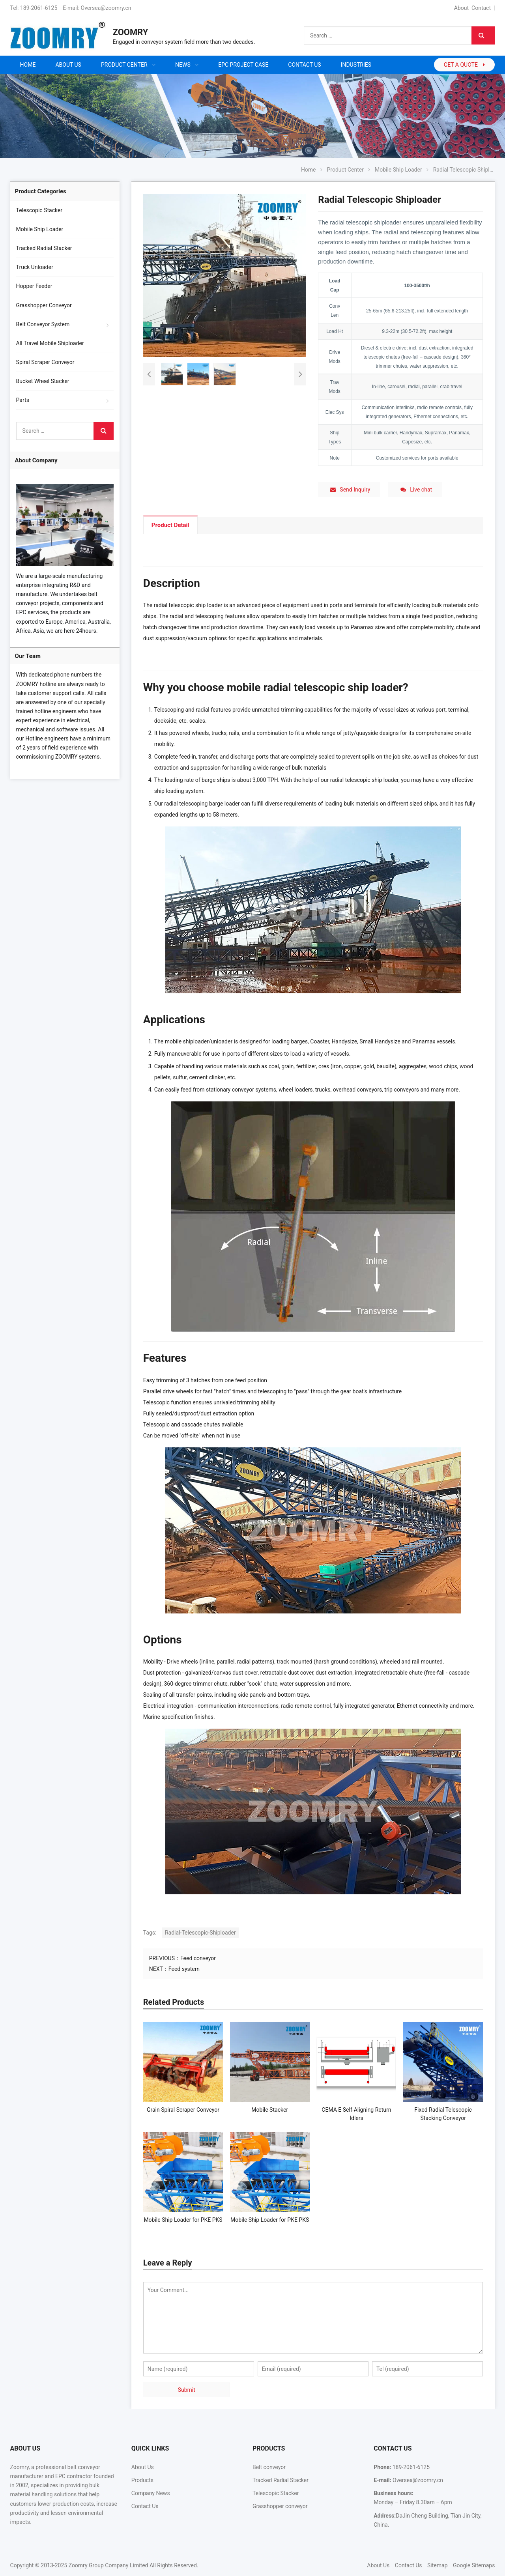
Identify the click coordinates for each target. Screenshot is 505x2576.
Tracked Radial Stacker (44, 248)
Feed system (184, 1969)
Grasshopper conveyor (279, 2506)
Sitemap (437, 2565)
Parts (22, 400)
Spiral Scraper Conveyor (45, 362)
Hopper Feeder (34, 286)
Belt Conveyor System (43, 324)
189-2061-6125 (38, 8)
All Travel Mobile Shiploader (50, 343)
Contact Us (145, 2506)
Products (142, 2480)
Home (28, 65)
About (461, 8)
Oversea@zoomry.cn (106, 8)
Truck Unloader (34, 267)
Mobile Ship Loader (40, 229)
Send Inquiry (350, 489)
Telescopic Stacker (39, 210)
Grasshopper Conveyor (44, 305)
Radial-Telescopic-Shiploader (200, 1932)
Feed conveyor (198, 1958)
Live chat (416, 489)
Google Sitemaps (474, 2565)
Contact (481, 8)
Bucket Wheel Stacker (42, 381)
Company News (150, 2493)
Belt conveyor (269, 2467)
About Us (142, 2467)
